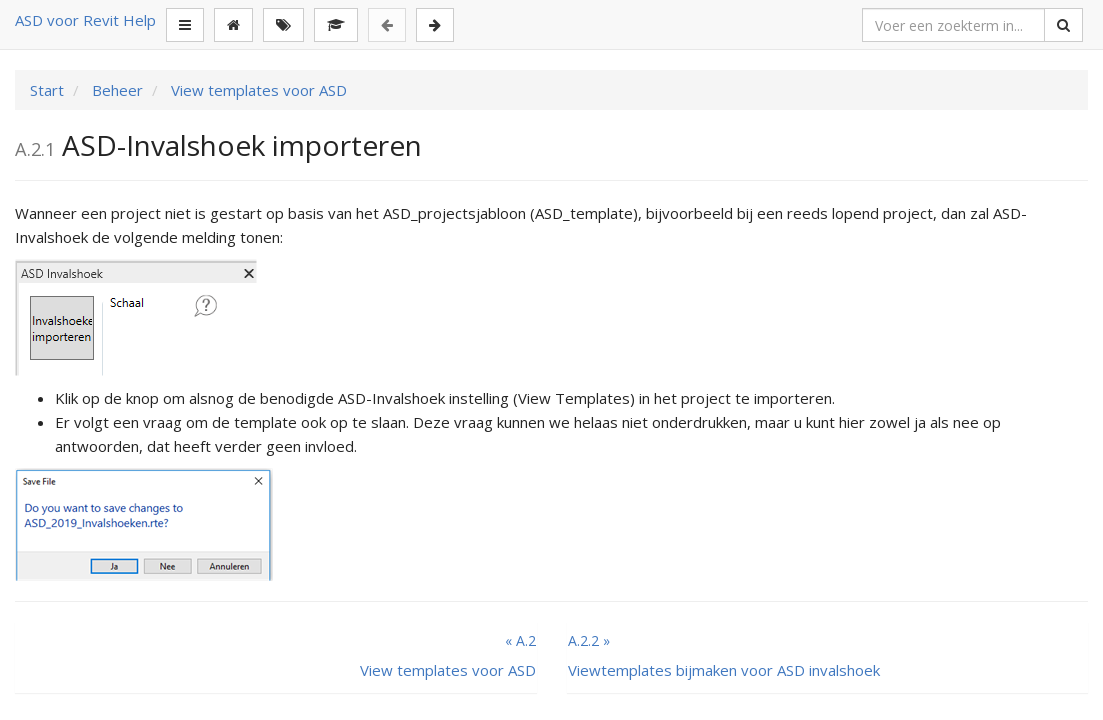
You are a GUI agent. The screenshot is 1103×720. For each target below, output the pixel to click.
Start (47, 90)
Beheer (115, 90)
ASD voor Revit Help (85, 20)
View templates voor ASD (257, 90)
